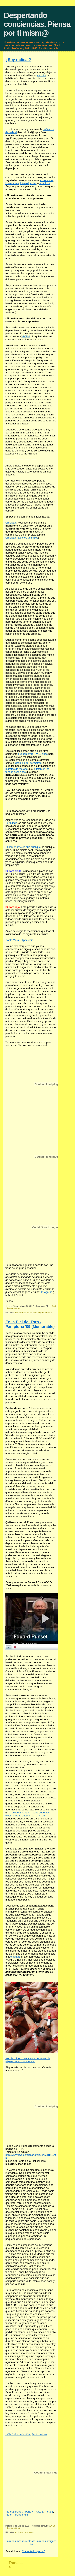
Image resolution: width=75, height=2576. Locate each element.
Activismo (19, 2532)
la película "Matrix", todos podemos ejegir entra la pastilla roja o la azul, (27, 1814)
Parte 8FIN (21, 2514)
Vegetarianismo (45, 1313)
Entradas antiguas (45, 2541)
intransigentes (28, 183)
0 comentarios (13, 2528)
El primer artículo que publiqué (23, 846)
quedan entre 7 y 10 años (33, 753)
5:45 (54, 1306)
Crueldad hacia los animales (21, 537)
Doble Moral (12, 940)
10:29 (52, 2526)
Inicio (32, 2543)
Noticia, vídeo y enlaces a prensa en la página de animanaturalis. (27, 2060)
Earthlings (11, 822)
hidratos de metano (16, 768)
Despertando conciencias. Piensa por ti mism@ (37, 24)
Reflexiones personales (26, 1313)
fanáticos (44, 183)
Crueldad (10, 522)
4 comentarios (13, 1308)
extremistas (46, 180)
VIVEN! (25, 336)
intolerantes (12, 183)
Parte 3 (19, 2511)
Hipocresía (27, 940)
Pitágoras (46, 1292)
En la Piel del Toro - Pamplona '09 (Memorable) (30, 1324)
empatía (15, 1956)
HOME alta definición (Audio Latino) (26, 2434)
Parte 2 (9, 2511)
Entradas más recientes (19, 2541)
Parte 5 (39, 2511)
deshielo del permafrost (28, 762)
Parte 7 (9, 2514)
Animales (29, 2532)
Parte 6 (49, 2511)
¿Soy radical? (18, 59)
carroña (41, 75)
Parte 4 (29, 2511)
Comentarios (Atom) (33, 2551)
